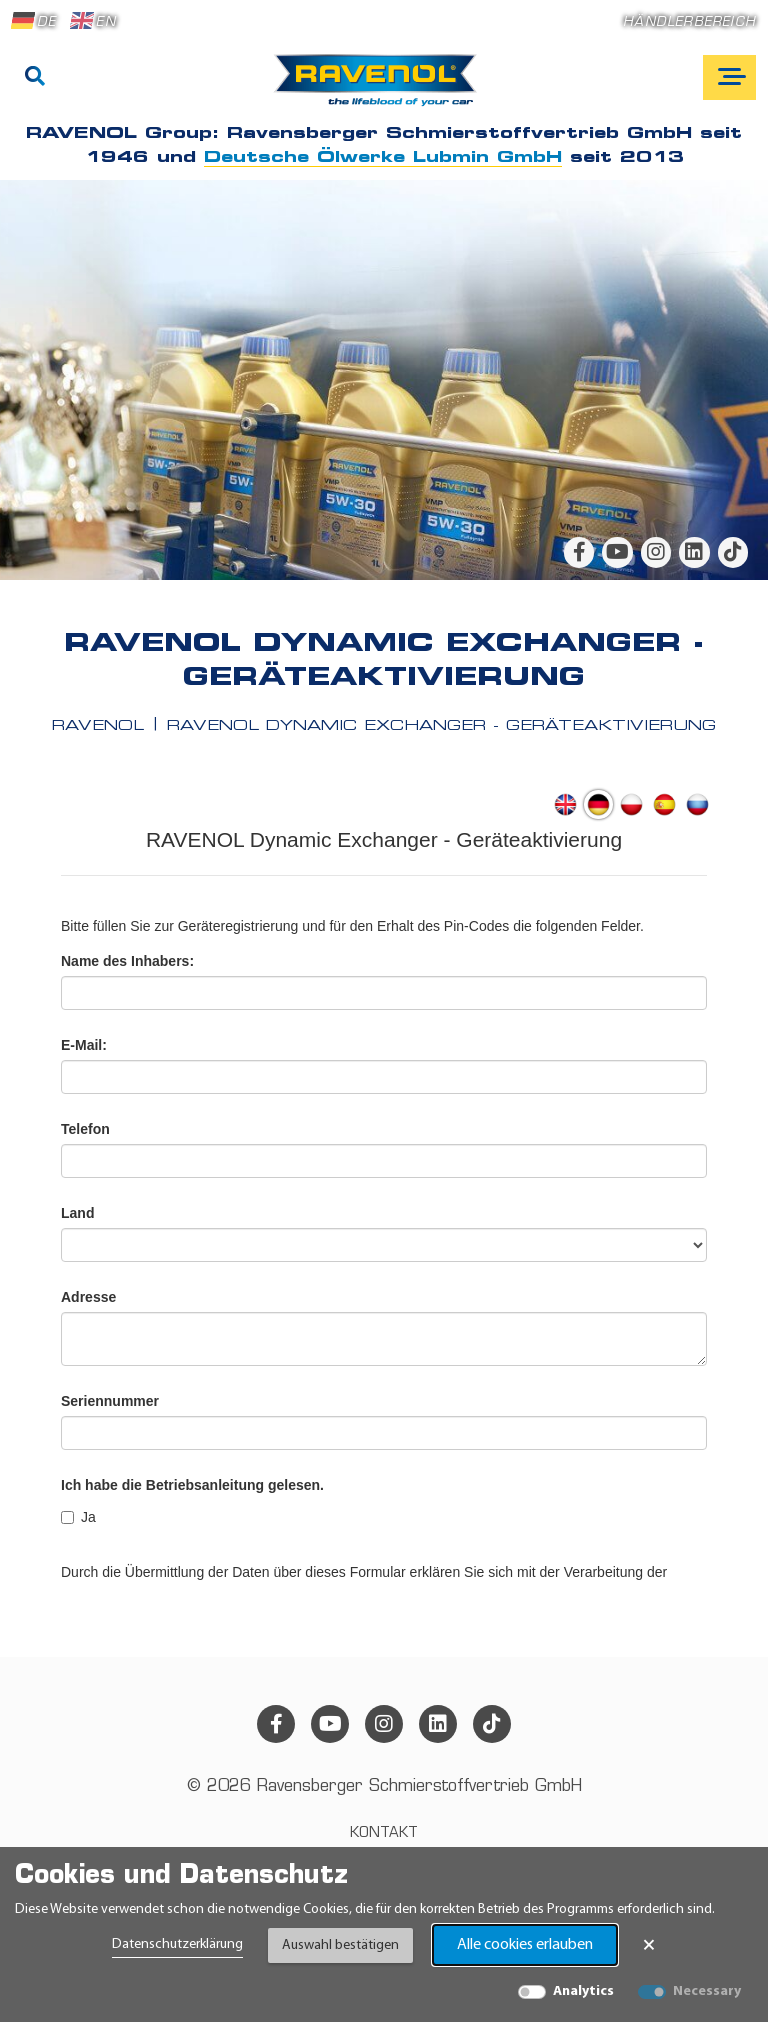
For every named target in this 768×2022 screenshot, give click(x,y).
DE (34, 21)
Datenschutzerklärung (177, 1944)
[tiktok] (733, 552)
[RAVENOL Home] (380, 88)
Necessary (707, 1991)
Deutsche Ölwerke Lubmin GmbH (383, 158)
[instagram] (656, 552)
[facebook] (579, 552)
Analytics (583, 1991)
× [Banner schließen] (649, 1945)
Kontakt (384, 1833)
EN (93, 21)
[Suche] (35, 78)
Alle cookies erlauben (525, 1945)
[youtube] (617, 552)
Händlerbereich (689, 22)
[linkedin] (694, 552)
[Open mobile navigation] (729, 77)
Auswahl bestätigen (340, 1945)
